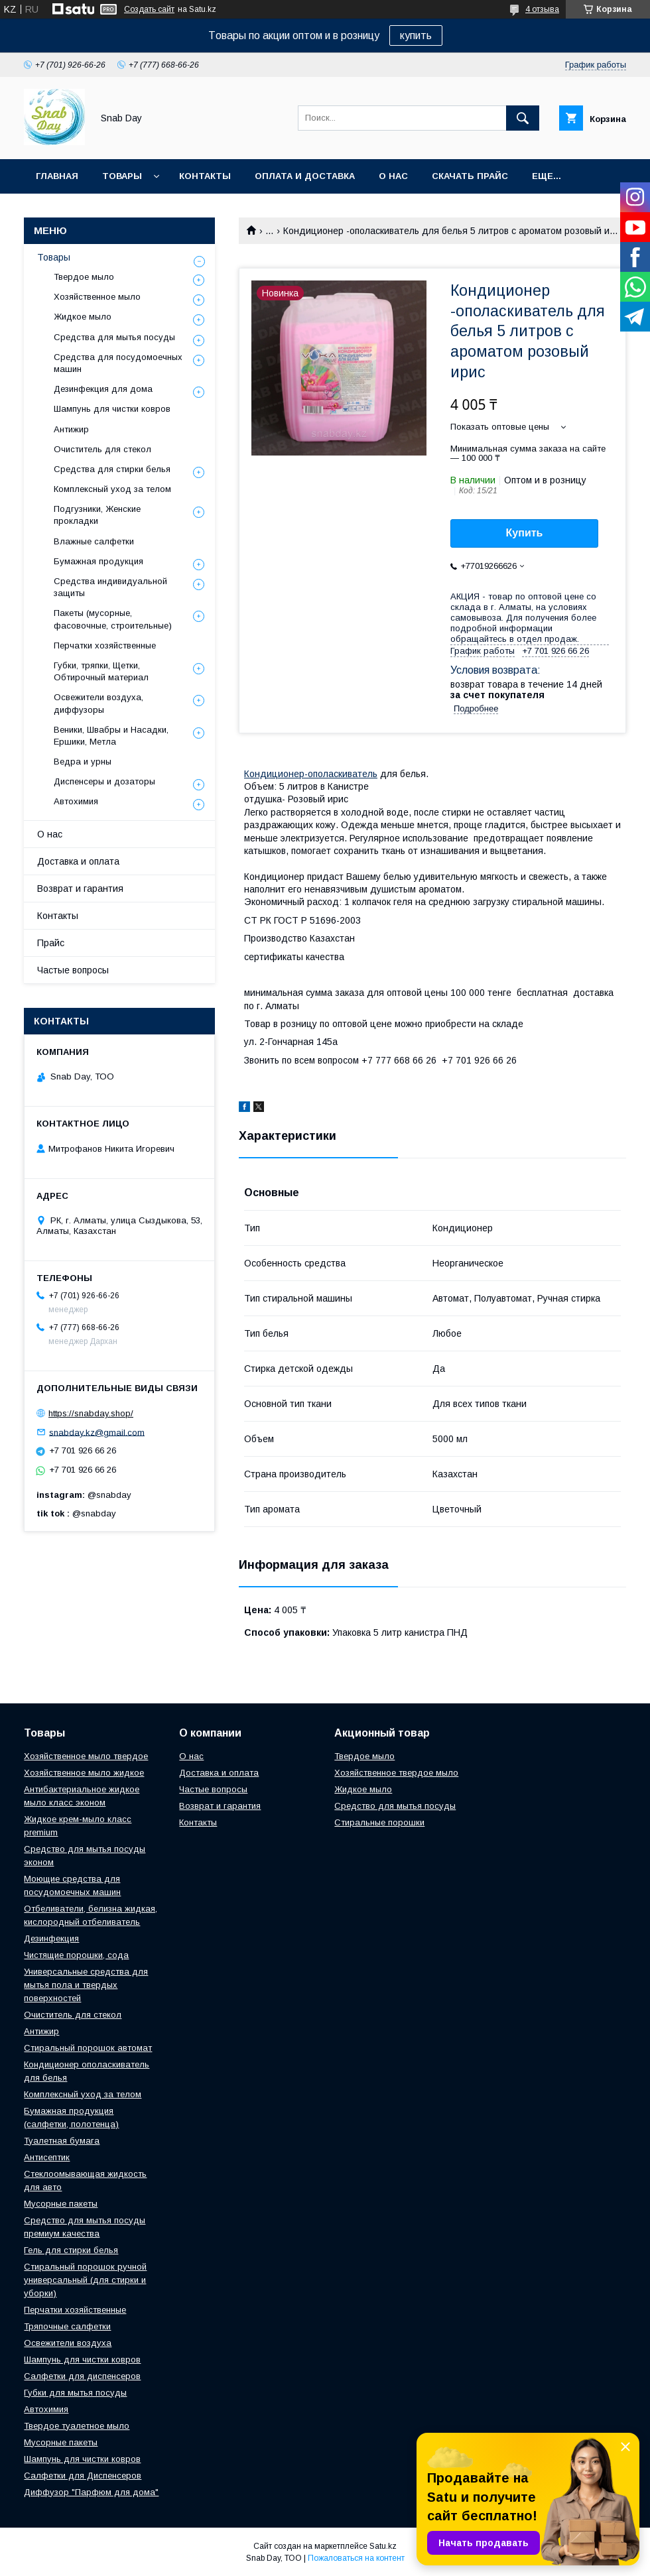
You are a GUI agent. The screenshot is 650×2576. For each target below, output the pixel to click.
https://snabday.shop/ (90, 1413)
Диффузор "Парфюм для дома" (91, 2492)
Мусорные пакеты (61, 2204)
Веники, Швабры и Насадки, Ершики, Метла (111, 736)
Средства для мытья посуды (114, 337)
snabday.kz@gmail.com (97, 1432)
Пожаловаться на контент (356, 2558)
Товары (122, 176)
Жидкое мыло (82, 317)
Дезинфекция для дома (103, 389)
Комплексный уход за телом (112, 489)
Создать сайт (149, 9)
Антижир (71, 429)
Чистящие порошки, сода (76, 1955)
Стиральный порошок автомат (88, 2048)
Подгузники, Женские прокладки (97, 515)
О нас (393, 176)
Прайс (50, 943)
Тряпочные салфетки (67, 2326)
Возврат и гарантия (80, 888)
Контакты (205, 176)
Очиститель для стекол (102, 449)
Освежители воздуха (67, 2343)
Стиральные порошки (379, 1822)
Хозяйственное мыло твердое (86, 1756)
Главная (57, 176)
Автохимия (76, 801)
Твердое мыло (84, 277)
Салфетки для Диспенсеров (82, 2476)
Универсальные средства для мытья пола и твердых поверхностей (86, 1985)
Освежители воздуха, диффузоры (98, 703)
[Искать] (522, 118)
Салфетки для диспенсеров (82, 2376)
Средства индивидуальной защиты (110, 587)
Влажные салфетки (94, 541)
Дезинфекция (51, 1938)
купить (416, 35)
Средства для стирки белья (112, 469)
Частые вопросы (73, 970)
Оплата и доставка (305, 176)
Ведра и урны (82, 762)
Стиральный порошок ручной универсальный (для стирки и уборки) (85, 2280)
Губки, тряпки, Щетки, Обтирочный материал (101, 671)
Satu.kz (383, 2546)
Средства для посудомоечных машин (118, 363)
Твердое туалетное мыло (76, 2426)
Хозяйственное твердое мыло (396, 1773)
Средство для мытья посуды (395, 1806)
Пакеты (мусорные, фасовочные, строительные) (113, 619)
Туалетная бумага (61, 2141)
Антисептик (47, 2157)
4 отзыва (542, 9)
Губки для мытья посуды (75, 2393)
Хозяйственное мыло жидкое (84, 1773)
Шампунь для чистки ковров (112, 409)
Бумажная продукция (98, 561)
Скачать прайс (470, 176)
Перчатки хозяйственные (105, 645)
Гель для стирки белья (71, 2250)
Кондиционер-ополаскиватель (310, 773)
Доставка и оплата (78, 861)
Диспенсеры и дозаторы (104, 781)
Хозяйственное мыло (97, 297)
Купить (524, 532)
